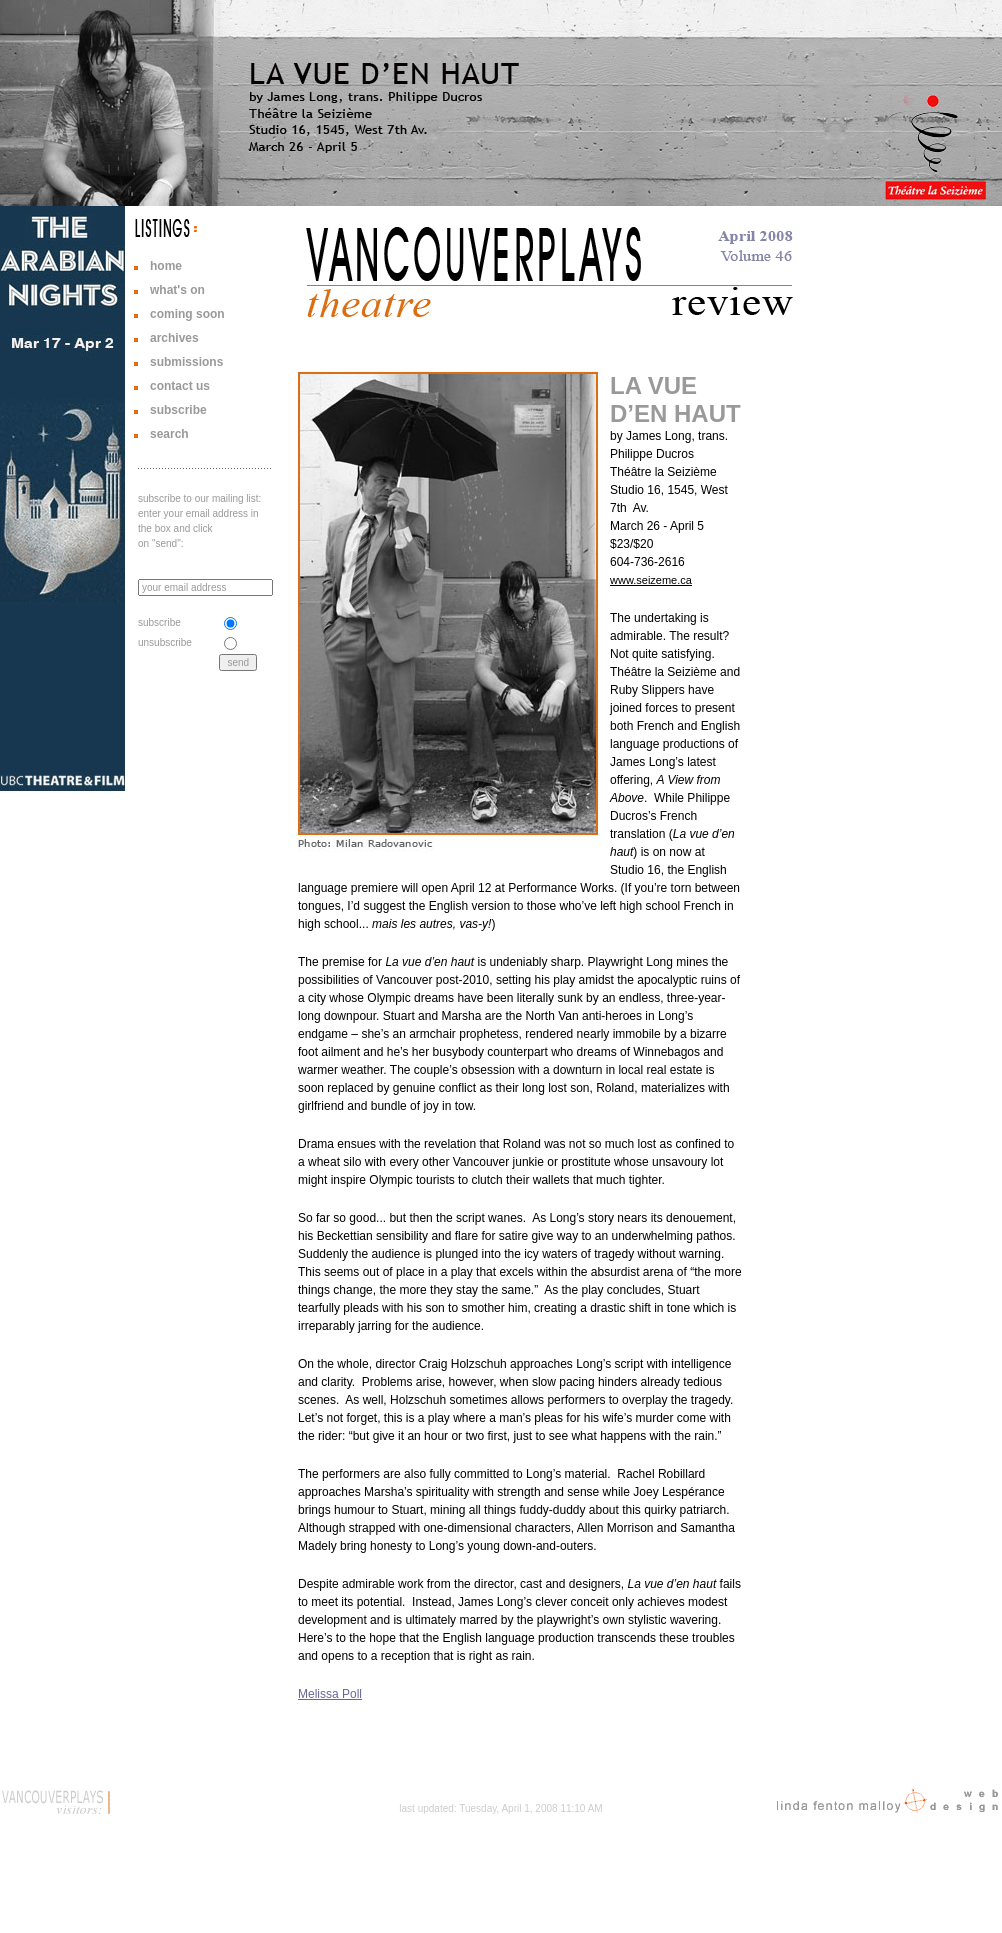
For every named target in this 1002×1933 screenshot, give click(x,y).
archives (174, 338)
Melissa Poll (330, 1694)
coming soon (187, 314)
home (166, 266)
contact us (180, 386)
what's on (177, 290)
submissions (186, 362)
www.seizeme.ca (651, 580)
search (169, 434)
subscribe (178, 410)
